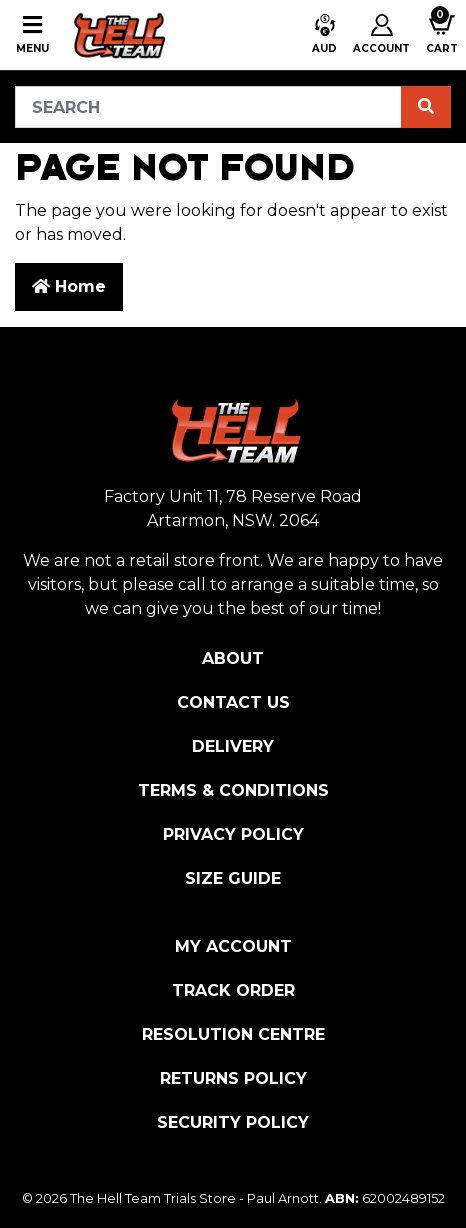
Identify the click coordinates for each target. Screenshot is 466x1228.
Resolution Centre (233, 1034)
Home (69, 286)
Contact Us (233, 702)
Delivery (233, 746)
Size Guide (233, 878)
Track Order (233, 990)
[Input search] (208, 107)
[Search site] (426, 107)
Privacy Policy (233, 834)
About (233, 658)
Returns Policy (233, 1078)
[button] (324, 35)
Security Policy (233, 1122)
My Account (233, 946)
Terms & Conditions (233, 790)
